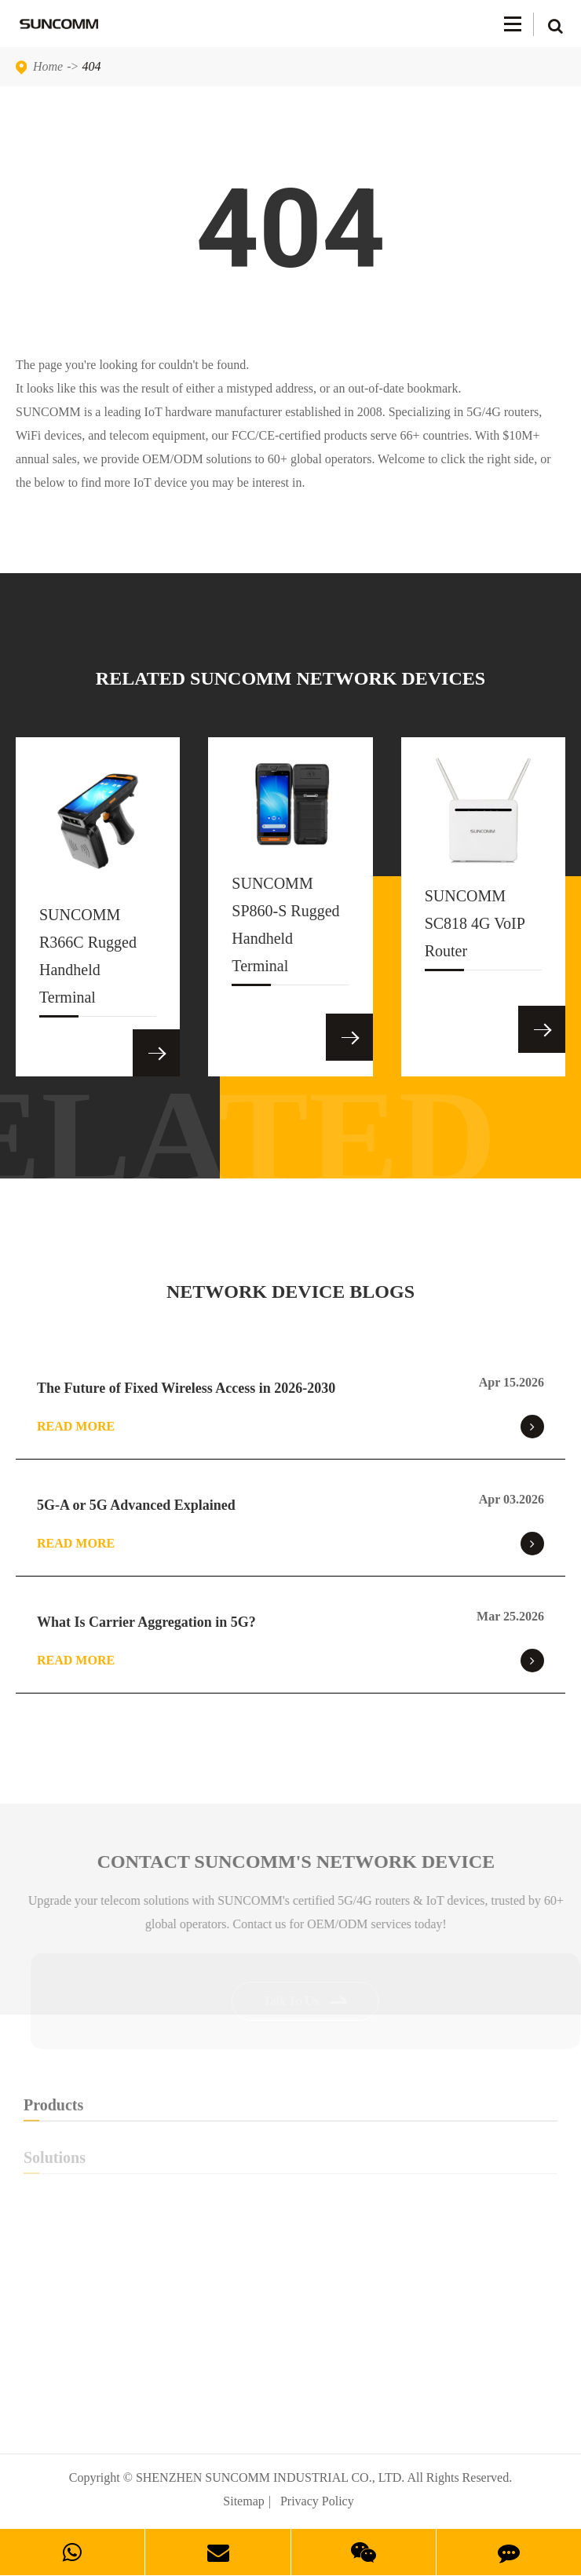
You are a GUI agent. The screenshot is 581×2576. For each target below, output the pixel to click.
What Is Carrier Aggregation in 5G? (146, 1622)
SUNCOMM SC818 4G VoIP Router (475, 928)
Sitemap (243, 2501)
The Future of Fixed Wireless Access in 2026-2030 (186, 1388)
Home (48, 66)
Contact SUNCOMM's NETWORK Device (300, 1861)
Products (290, 2109)
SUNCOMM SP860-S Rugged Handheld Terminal (285, 930)
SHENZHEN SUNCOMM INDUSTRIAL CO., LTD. (270, 2477)
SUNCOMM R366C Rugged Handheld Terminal (88, 961)
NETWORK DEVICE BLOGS (290, 1291)
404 (91, 66)
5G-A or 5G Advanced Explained (136, 1505)
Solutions (290, 2160)
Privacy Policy (317, 2501)
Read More (290, 1426)
